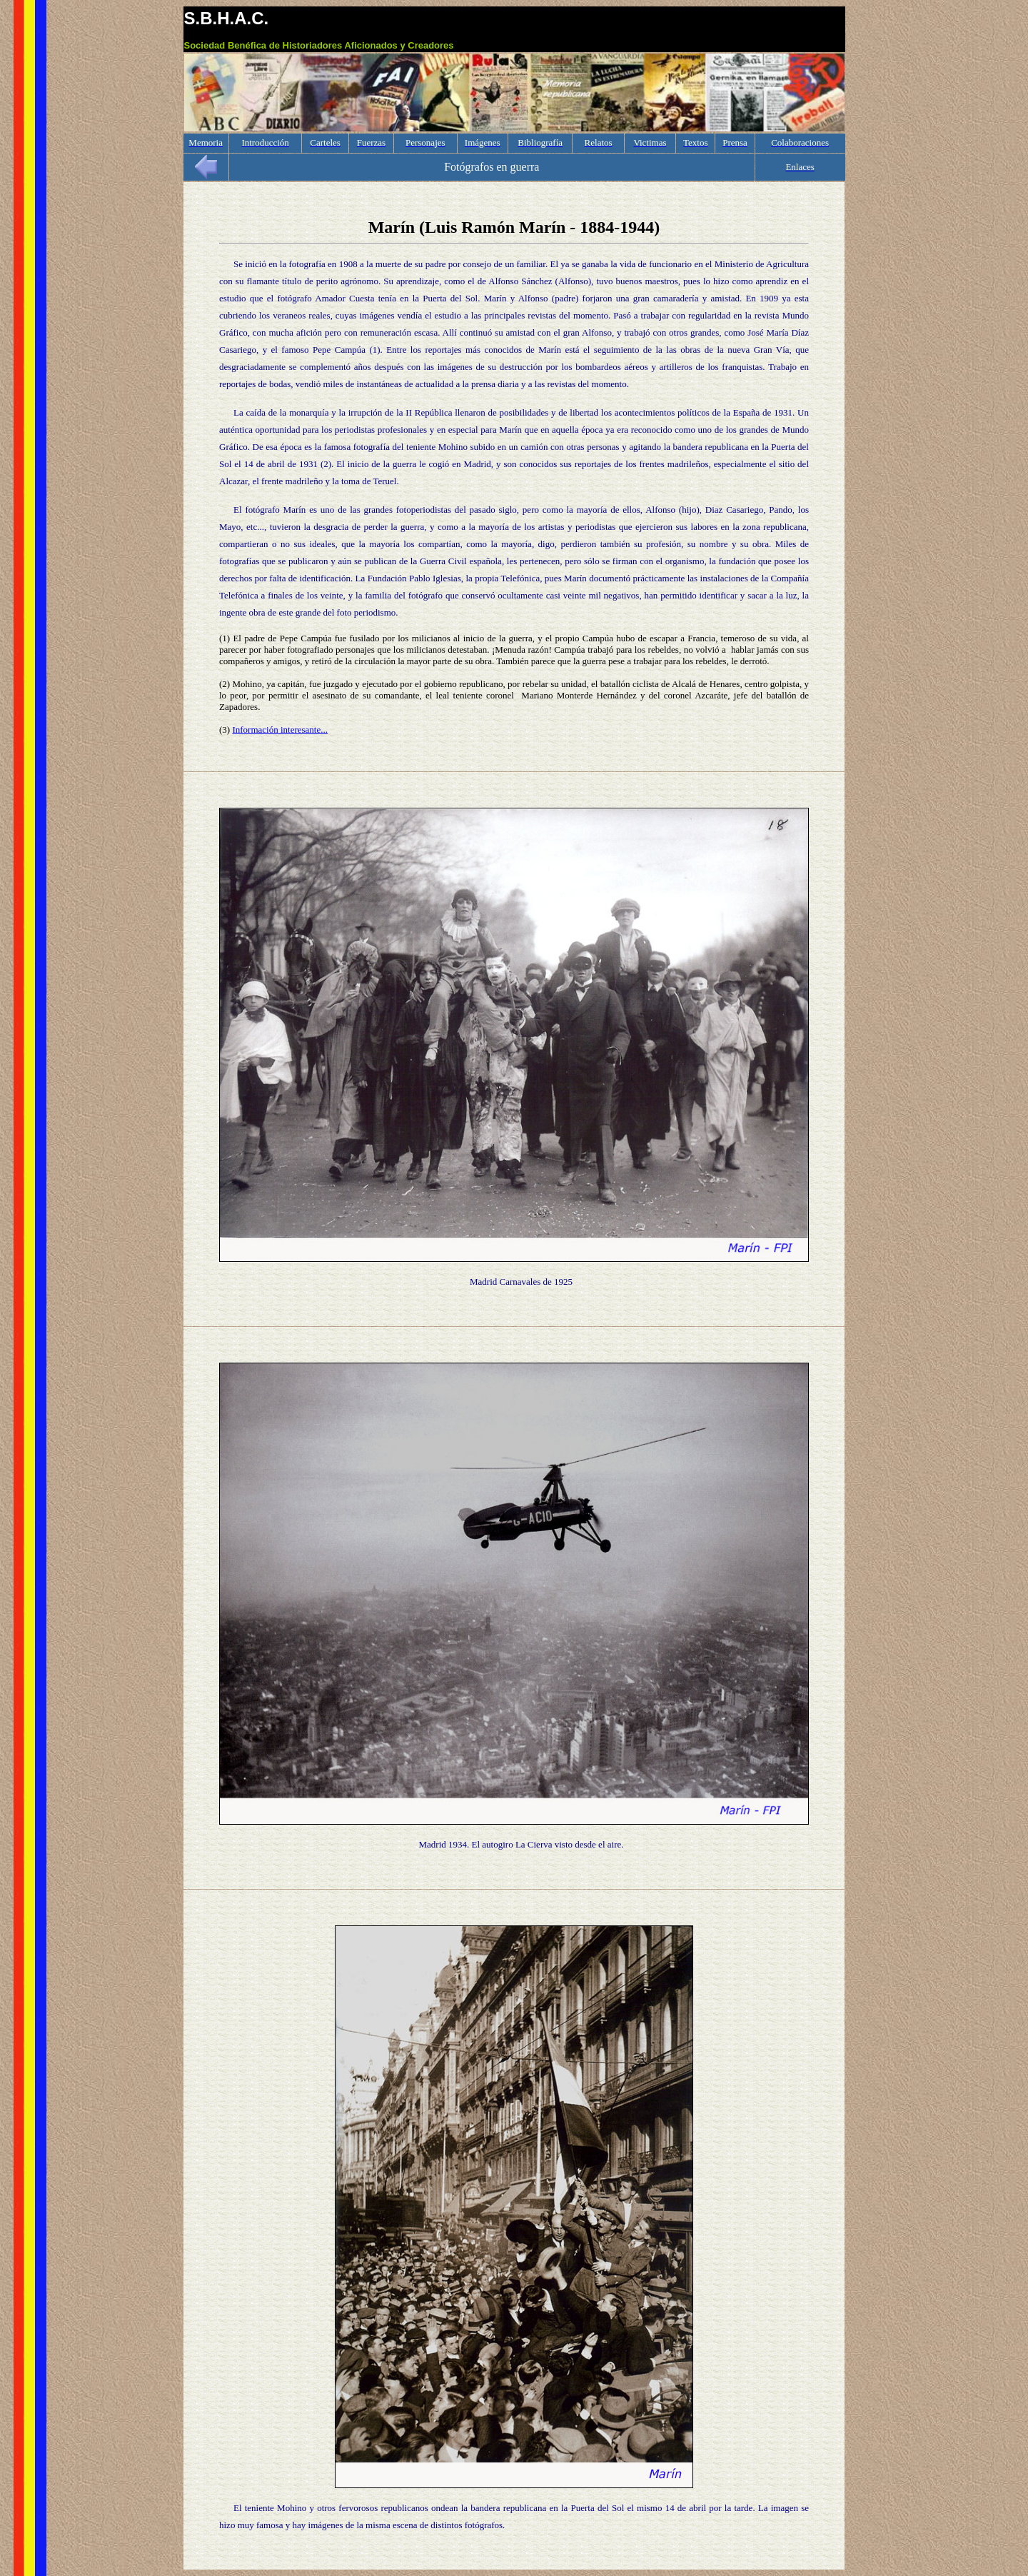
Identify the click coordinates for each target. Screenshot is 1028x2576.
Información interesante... (280, 729)
